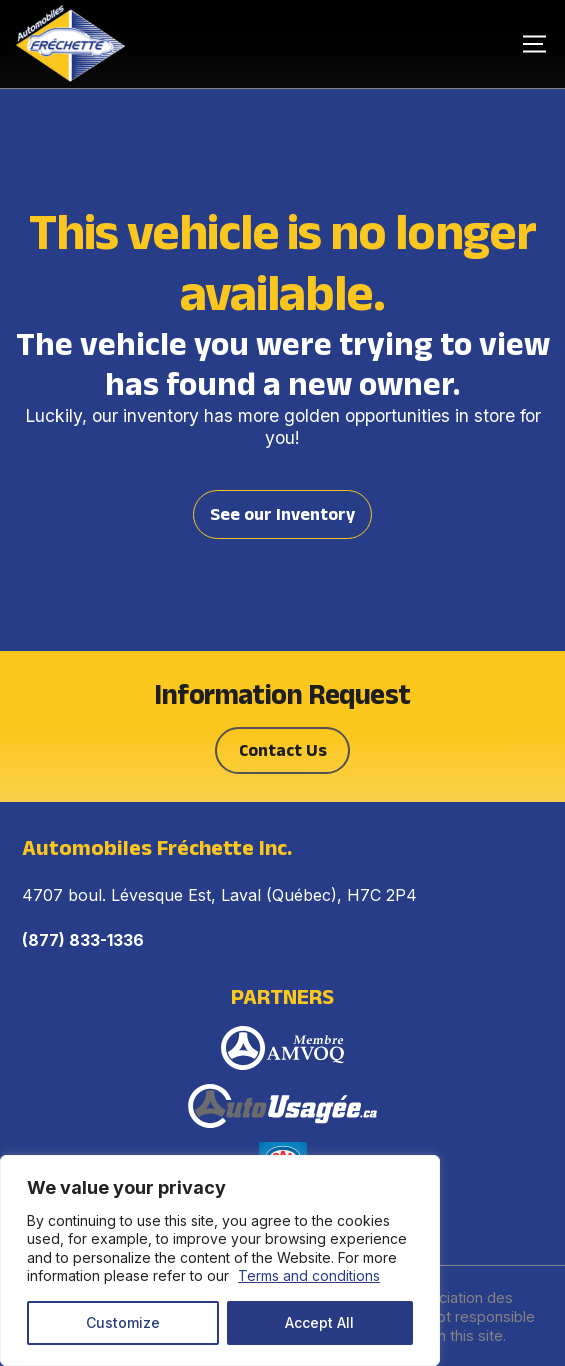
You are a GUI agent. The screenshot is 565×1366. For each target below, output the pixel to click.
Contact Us (283, 750)
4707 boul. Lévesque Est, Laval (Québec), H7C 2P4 (219, 895)
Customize (123, 1322)
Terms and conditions (309, 1275)
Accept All (319, 1322)
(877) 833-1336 (83, 940)
